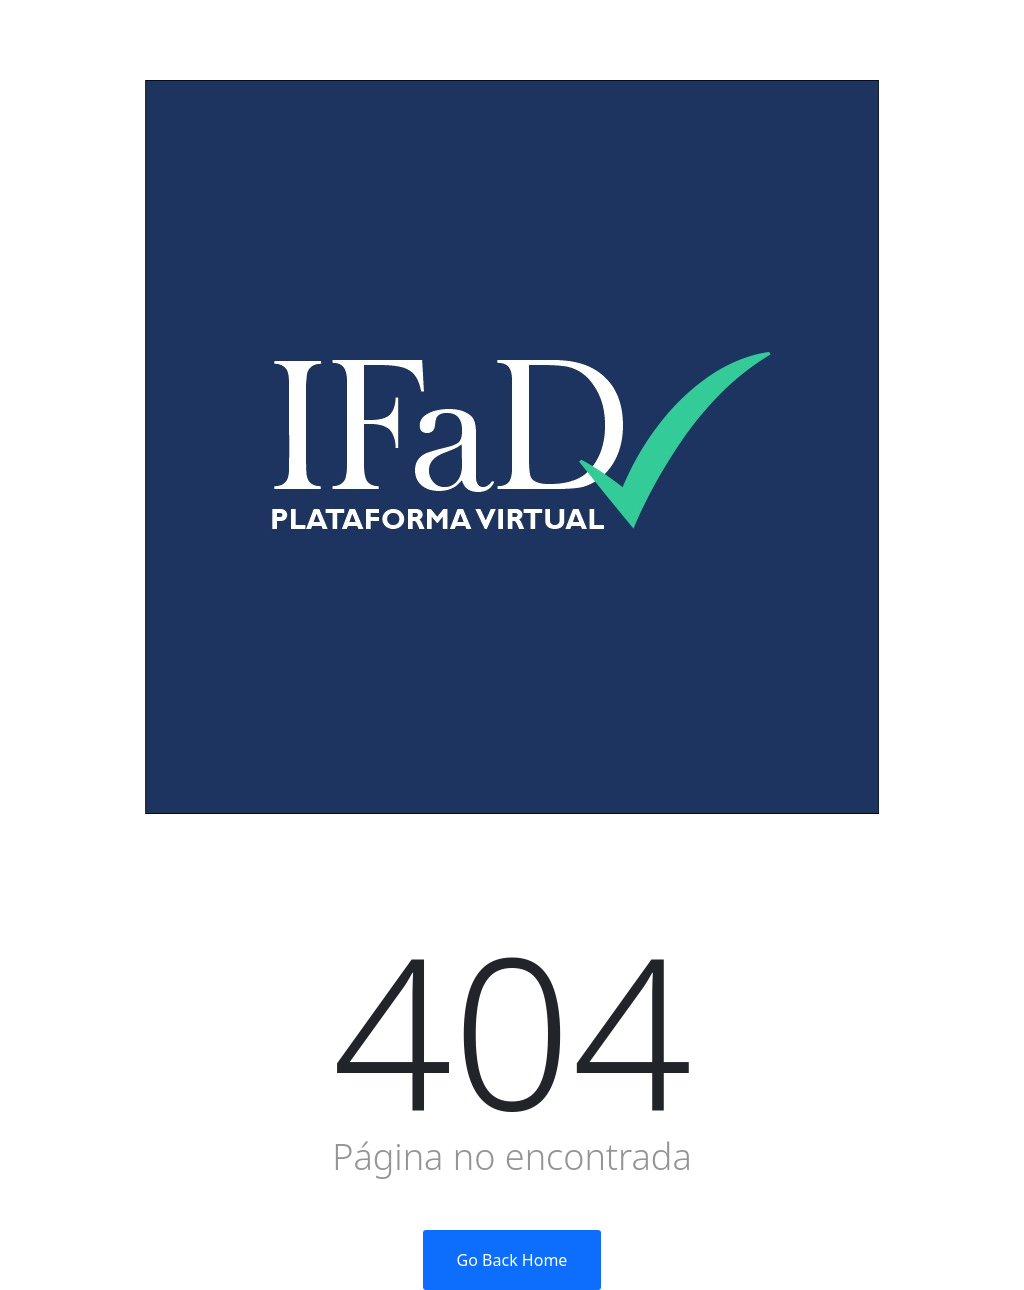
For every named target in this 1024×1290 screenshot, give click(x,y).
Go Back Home (512, 1260)
